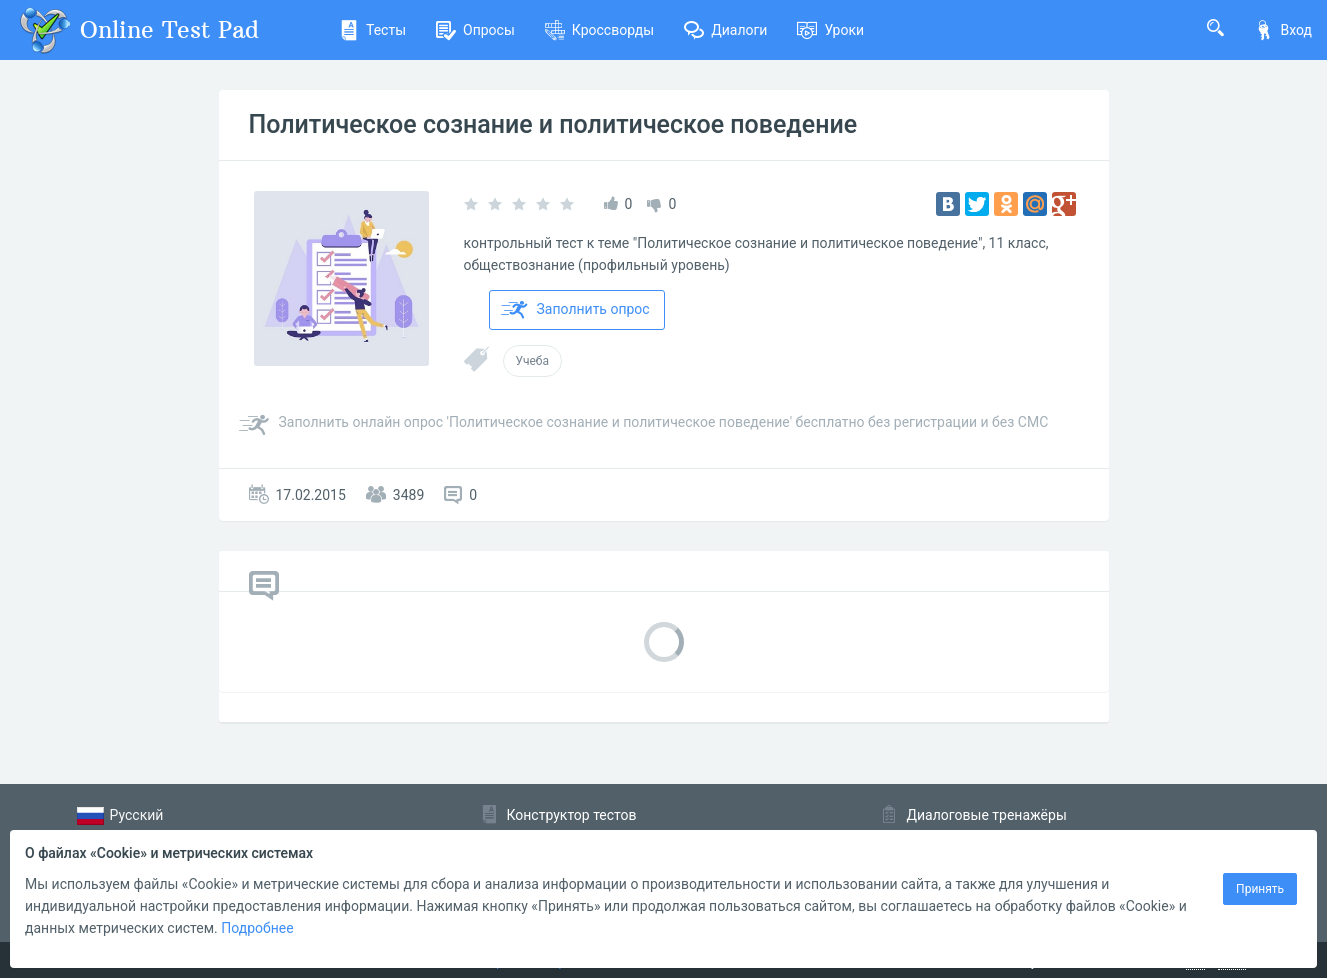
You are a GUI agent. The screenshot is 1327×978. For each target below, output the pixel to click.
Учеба (532, 361)
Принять (1260, 889)
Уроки (830, 30)
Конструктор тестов (572, 815)
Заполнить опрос (575, 310)
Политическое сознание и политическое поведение (553, 124)
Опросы (475, 30)
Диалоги (725, 30)
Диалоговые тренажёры (987, 815)
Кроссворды (599, 30)
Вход (1283, 30)
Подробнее (257, 928)
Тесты (372, 30)
